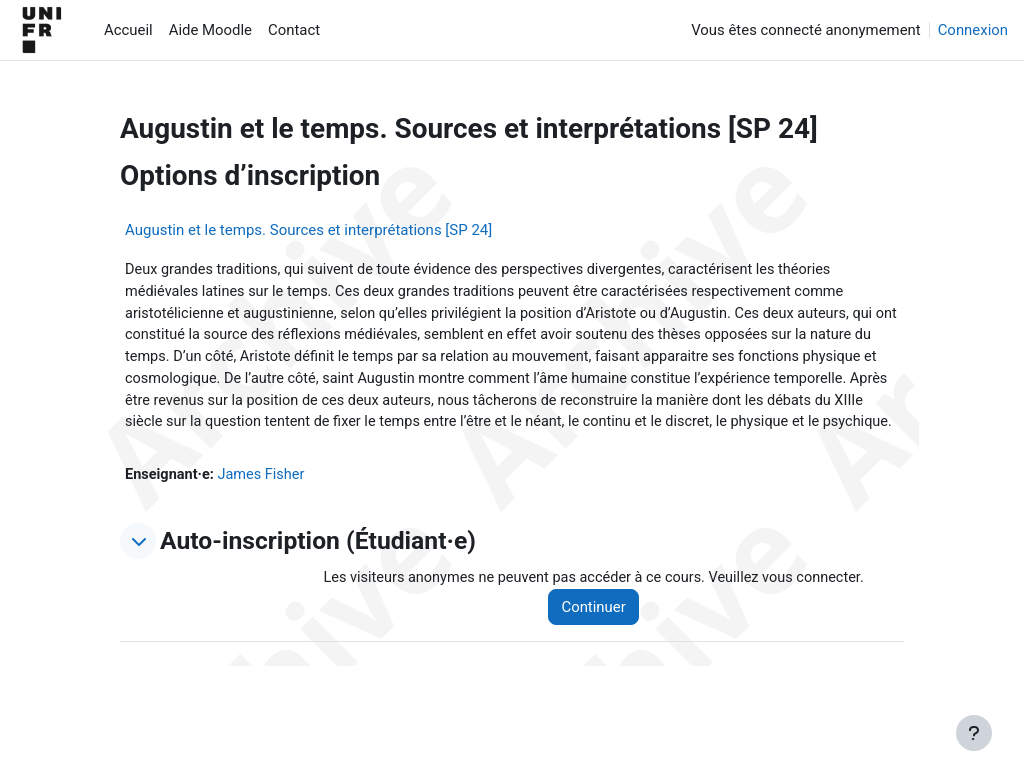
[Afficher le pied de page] (974, 733)
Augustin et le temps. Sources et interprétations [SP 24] (308, 230)
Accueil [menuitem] (128, 30)
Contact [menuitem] (294, 30)
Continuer (601, 635)
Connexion (973, 30)
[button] (138, 569)
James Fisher (264, 502)
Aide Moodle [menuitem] (210, 30)
